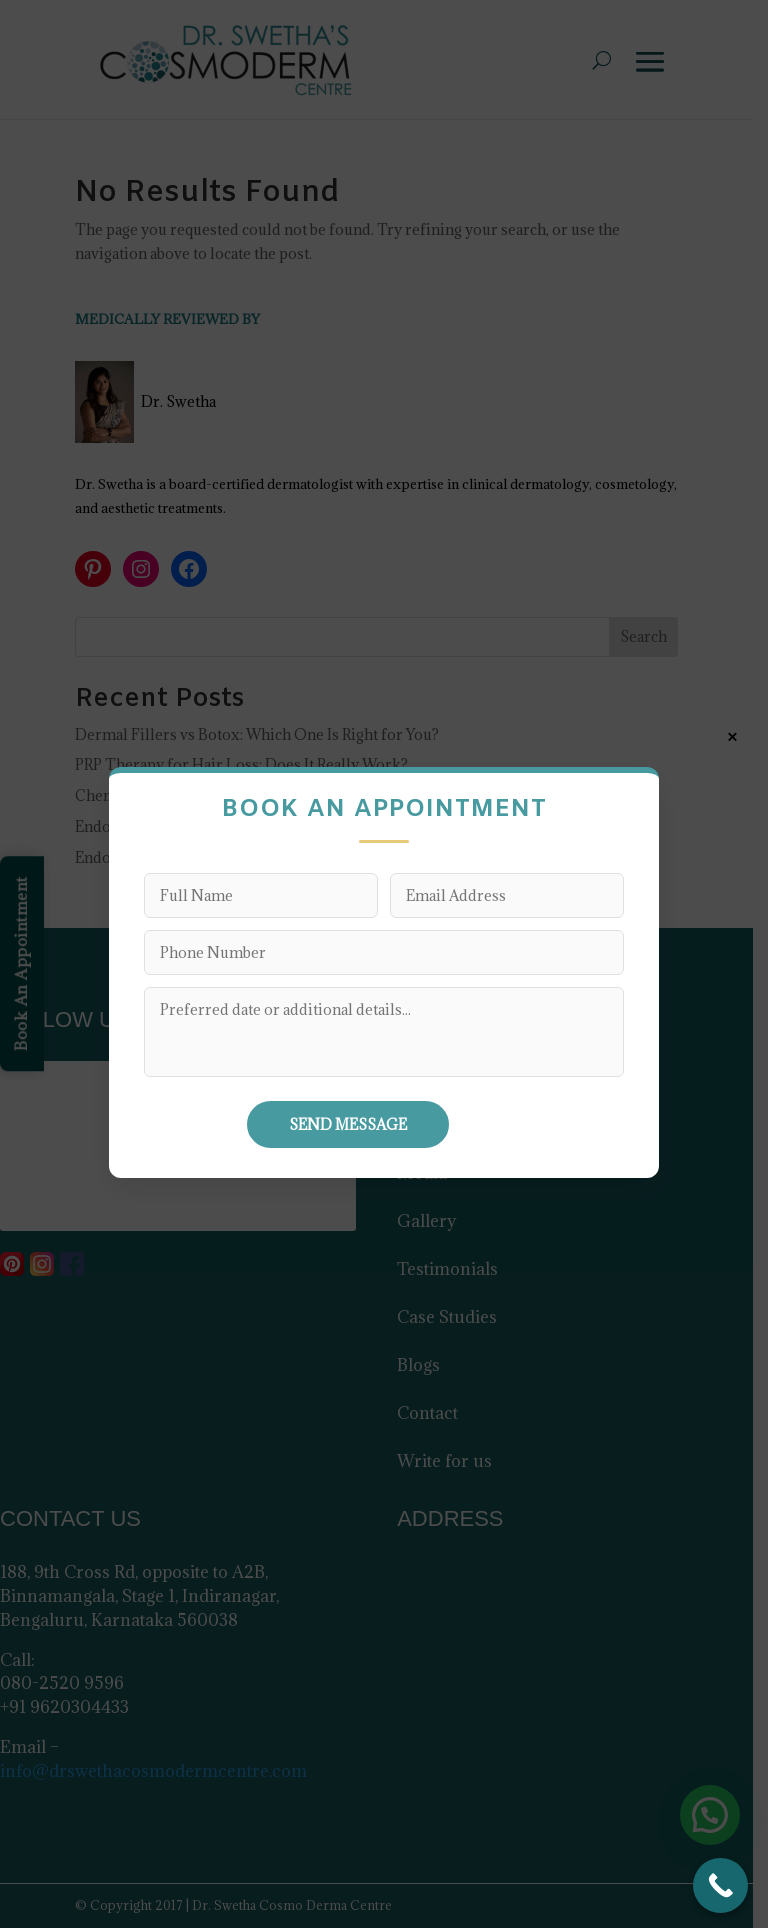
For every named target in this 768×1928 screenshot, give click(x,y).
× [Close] (732, 737)
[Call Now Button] (720, 1885)
